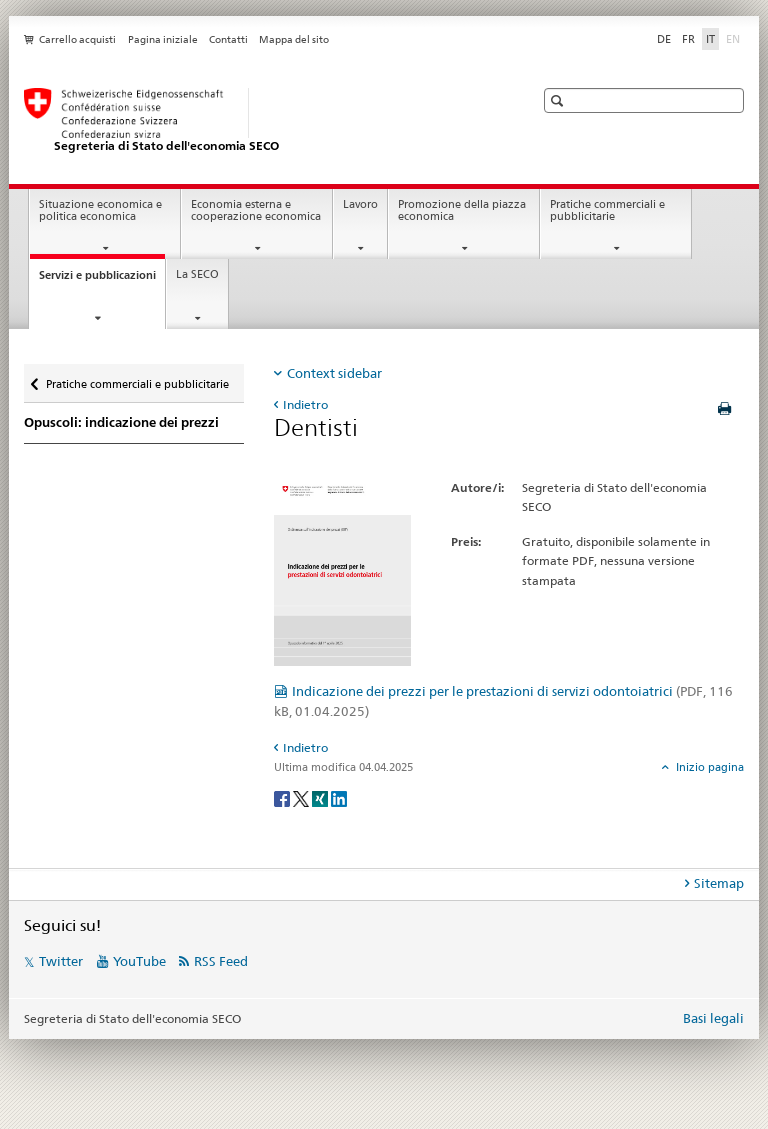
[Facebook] (283, 797)
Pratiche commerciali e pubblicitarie (607, 211)
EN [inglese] (735, 38)
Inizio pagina (708, 767)
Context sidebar (334, 373)
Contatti (228, 39)
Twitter (61, 961)
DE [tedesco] (664, 39)
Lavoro (360, 204)
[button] (559, 100)
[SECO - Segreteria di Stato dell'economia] (259, 121)
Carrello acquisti (77, 39)
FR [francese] (688, 39)
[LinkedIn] (339, 797)
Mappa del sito (294, 39)
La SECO (197, 274)
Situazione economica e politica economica (100, 211)
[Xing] (321, 797)
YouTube (139, 961)
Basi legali (713, 1018)
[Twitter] (302, 797)
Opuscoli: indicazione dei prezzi (121, 422)
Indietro (305, 404)
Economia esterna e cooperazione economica (256, 211)
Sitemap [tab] (719, 883)
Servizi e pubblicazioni (102, 280)
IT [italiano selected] (710, 39)
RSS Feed (221, 961)
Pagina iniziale (163, 39)
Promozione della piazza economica (462, 211)
